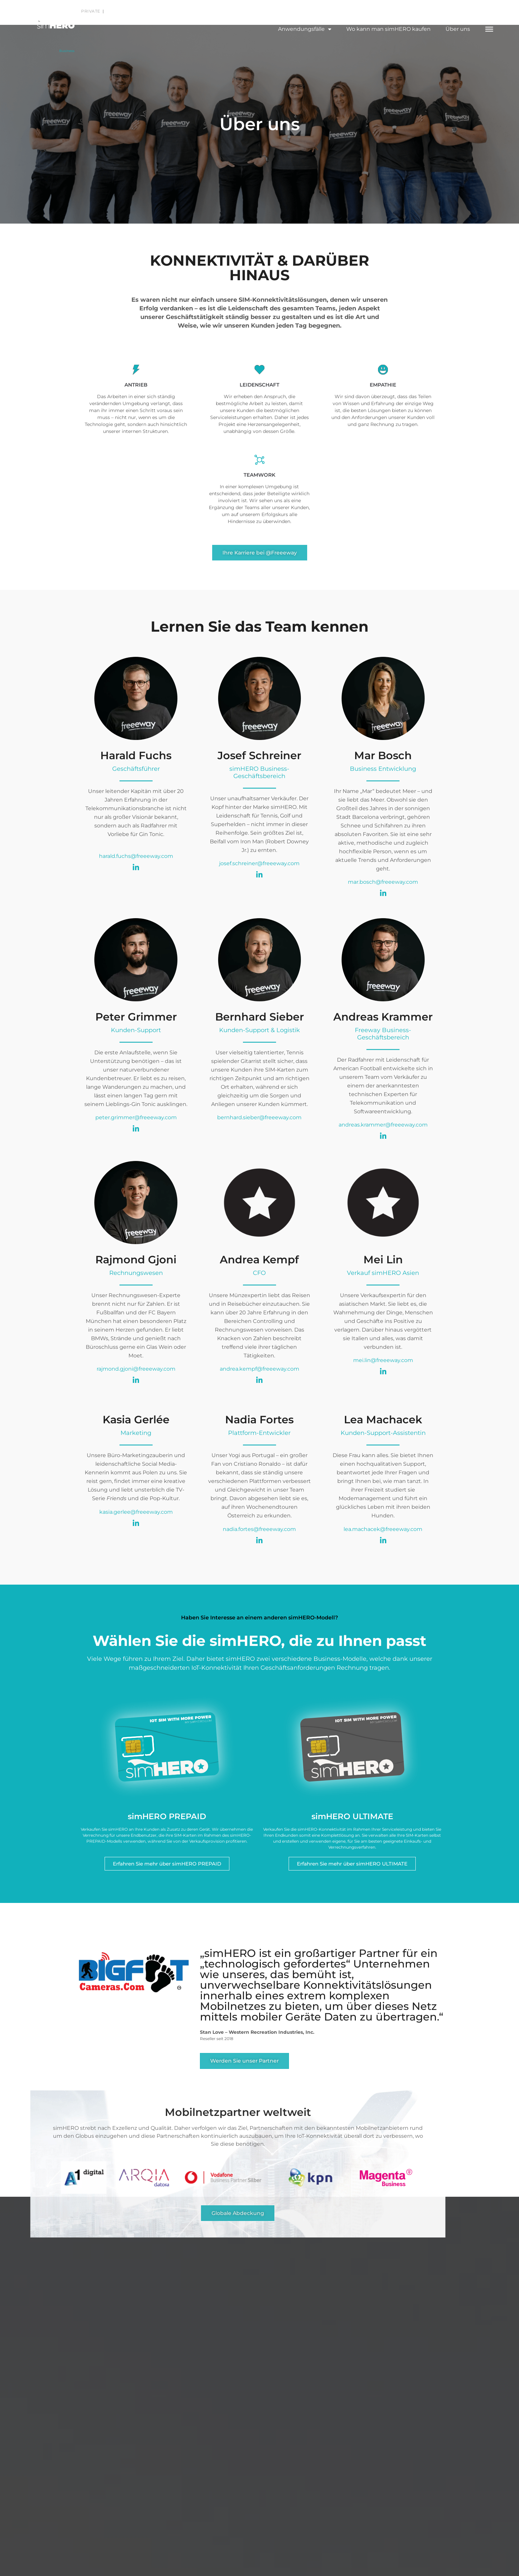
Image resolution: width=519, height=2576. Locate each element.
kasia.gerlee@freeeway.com (136, 1512)
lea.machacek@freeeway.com (383, 1530)
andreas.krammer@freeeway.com (383, 1125)
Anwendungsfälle (304, 29)
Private (91, 11)
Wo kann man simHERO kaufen (388, 29)
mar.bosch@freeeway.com (383, 882)
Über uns (458, 29)
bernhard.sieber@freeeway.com (259, 1118)
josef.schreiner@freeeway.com (259, 864)
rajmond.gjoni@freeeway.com (136, 1369)
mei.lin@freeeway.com (383, 1361)
